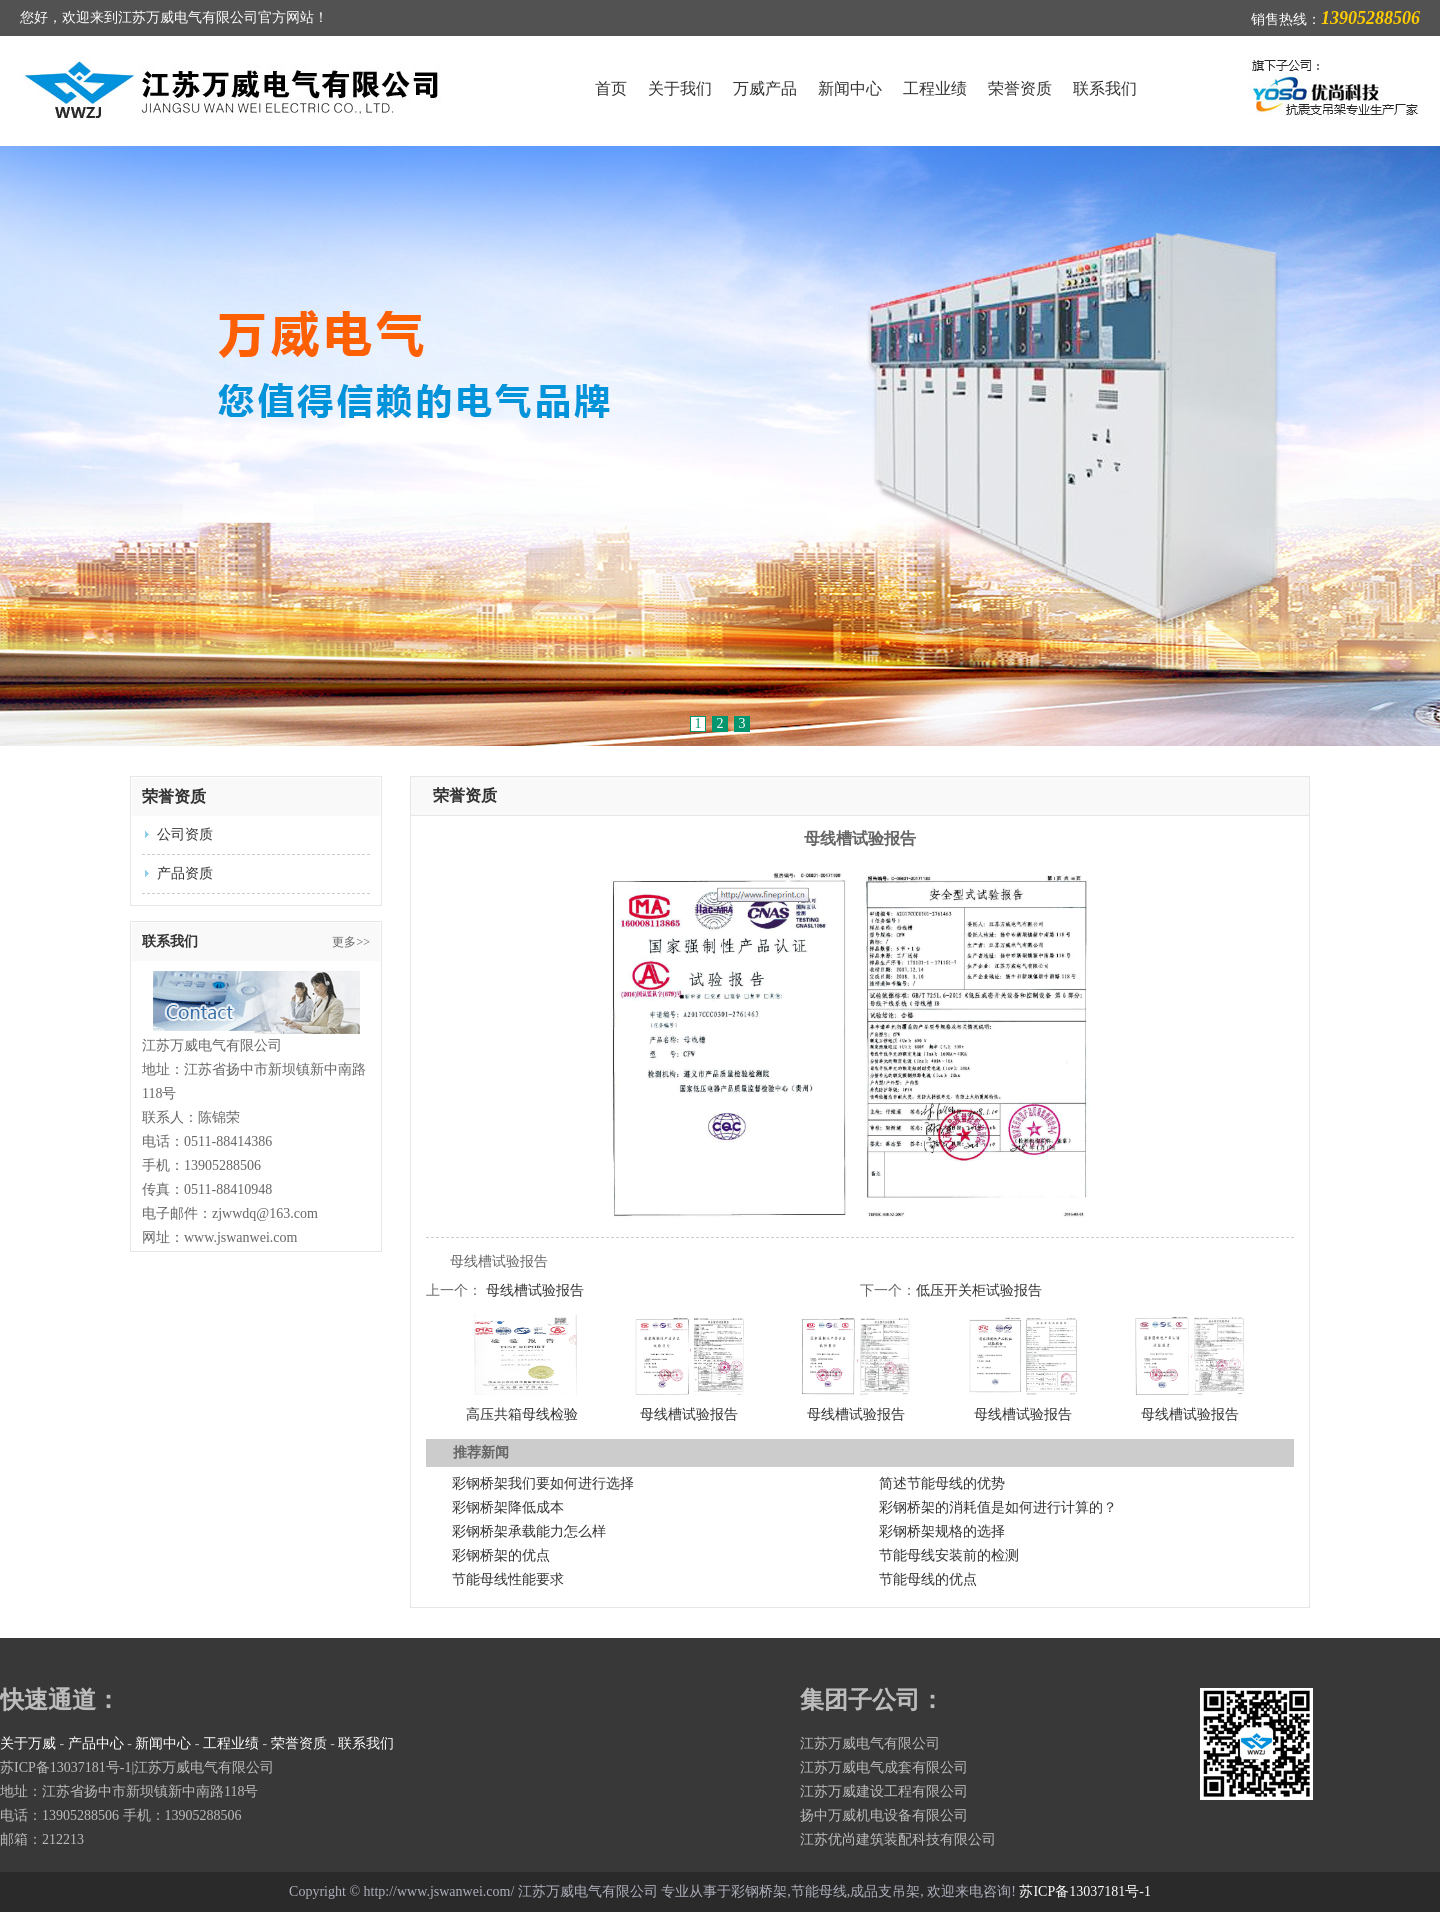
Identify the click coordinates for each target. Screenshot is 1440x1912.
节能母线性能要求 (508, 1579)
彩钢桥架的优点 (501, 1555)
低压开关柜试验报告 (979, 1290)
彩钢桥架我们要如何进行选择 (543, 1483)
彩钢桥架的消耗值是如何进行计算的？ (998, 1507)
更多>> (351, 942)
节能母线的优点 (928, 1579)
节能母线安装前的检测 (949, 1555)
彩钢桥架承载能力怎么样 (529, 1531)
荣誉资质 (1020, 88)
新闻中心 (850, 88)
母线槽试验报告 (535, 1290)
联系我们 (1105, 88)
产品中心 (96, 1743)
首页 (611, 88)
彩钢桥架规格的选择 (942, 1531)
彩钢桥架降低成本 (508, 1507)
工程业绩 (935, 88)
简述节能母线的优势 (942, 1483)
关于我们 (680, 88)
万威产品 (765, 88)
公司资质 (185, 834)
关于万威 (28, 1743)
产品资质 (185, 873)
